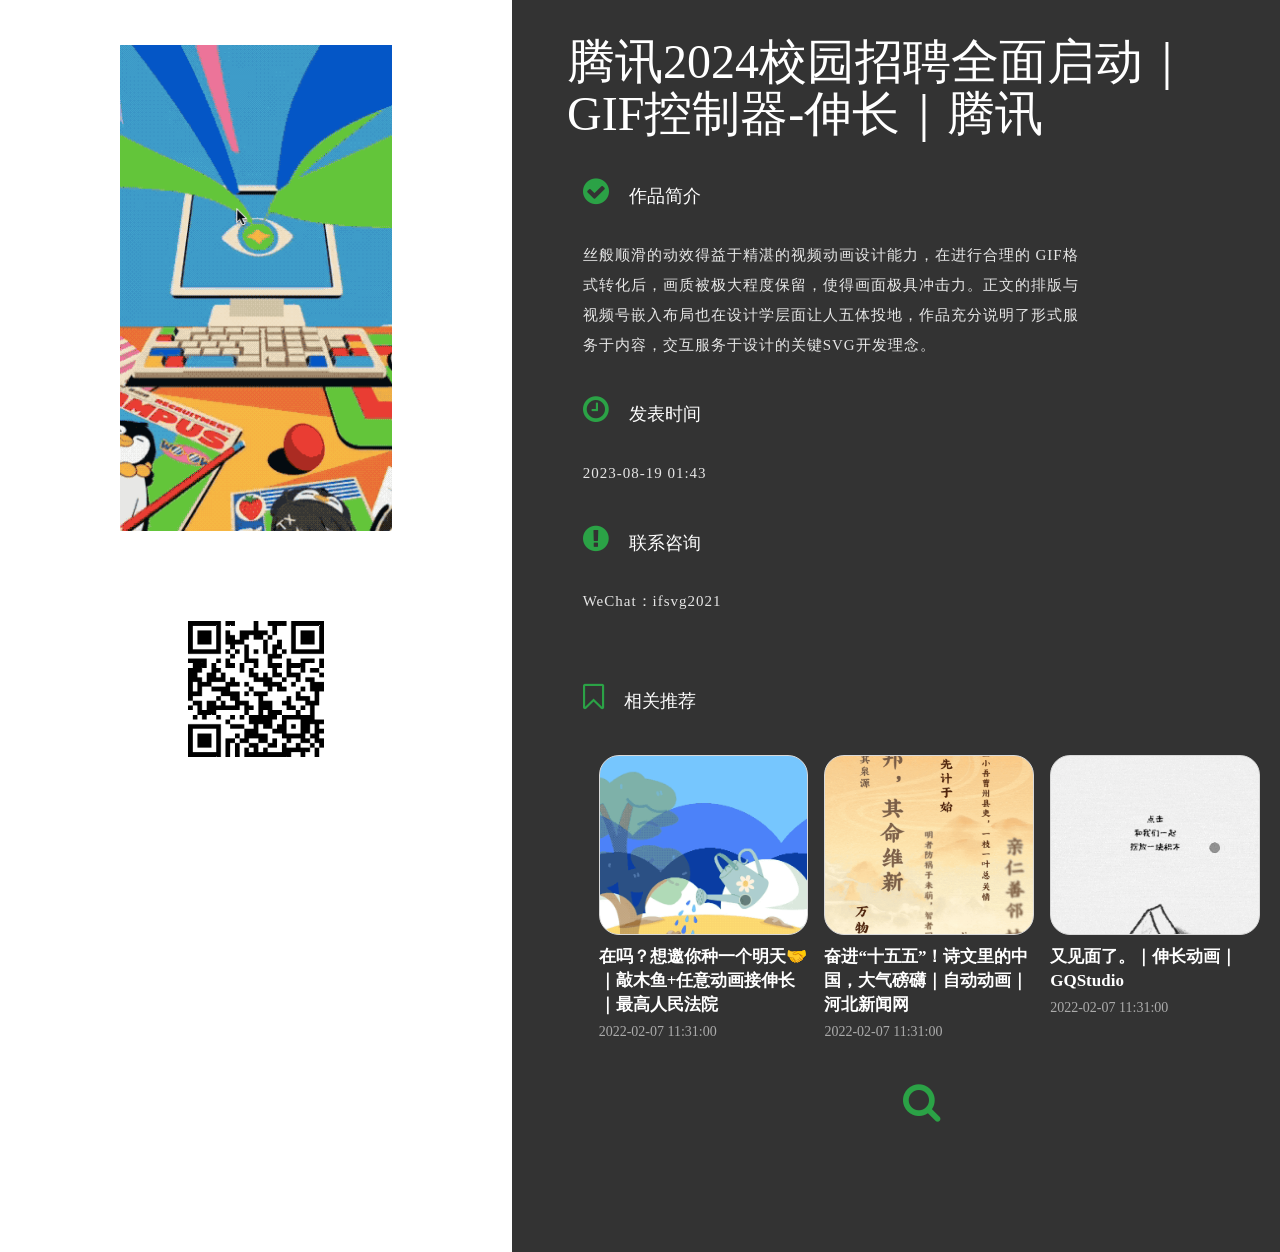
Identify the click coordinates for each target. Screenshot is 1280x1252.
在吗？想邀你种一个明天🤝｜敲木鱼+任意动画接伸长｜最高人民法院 (703, 981)
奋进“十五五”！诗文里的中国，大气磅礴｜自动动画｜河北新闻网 (926, 981)
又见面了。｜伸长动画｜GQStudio (1143, 968)
